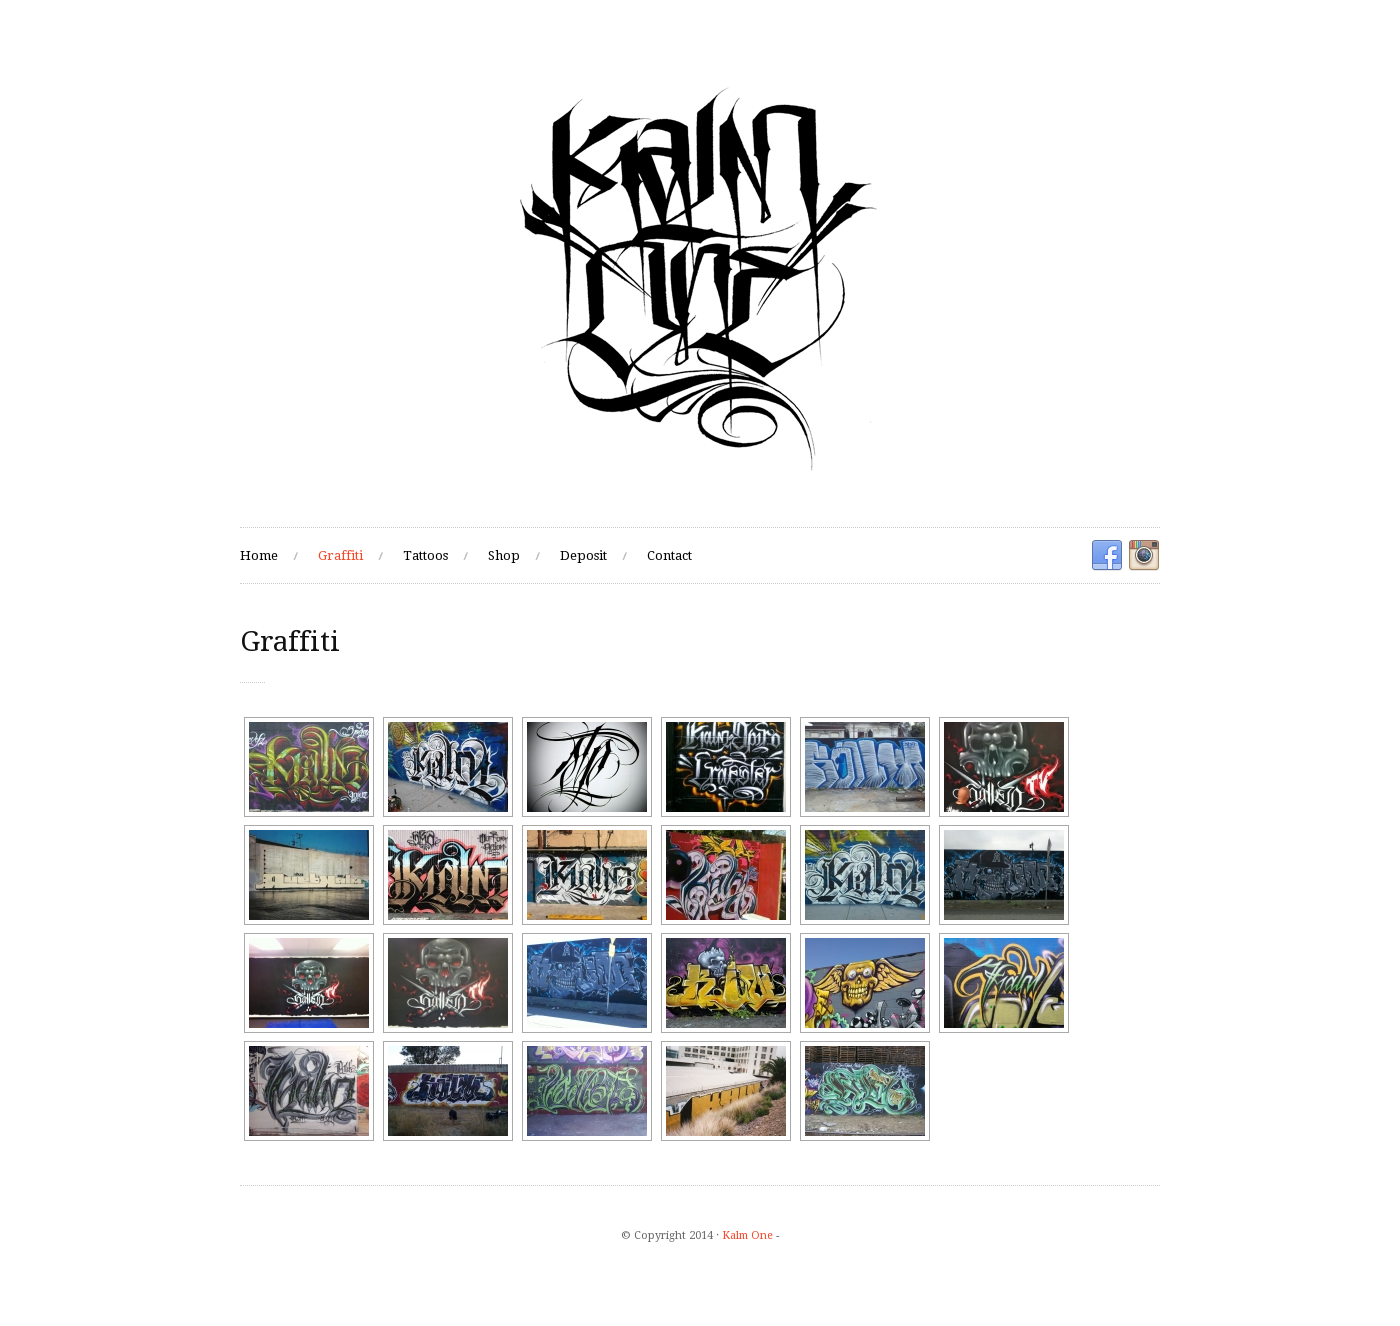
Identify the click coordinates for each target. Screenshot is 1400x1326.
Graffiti (340, 555)
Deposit (583, 555)
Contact (669, 555)
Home (259, 555)
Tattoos (425, 555)
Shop (504, 555)
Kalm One (747, 1235)
